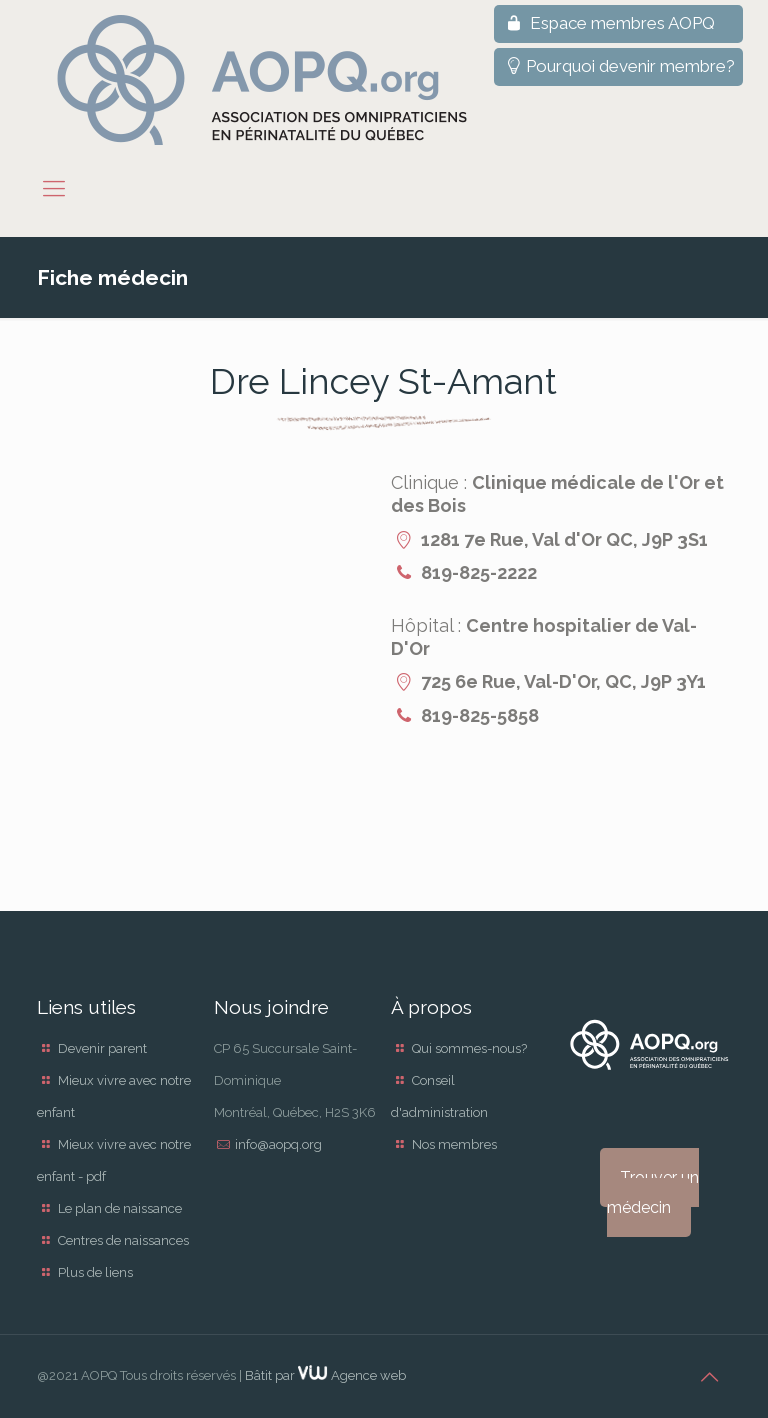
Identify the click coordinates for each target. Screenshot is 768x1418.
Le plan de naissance (120, 1208)
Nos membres (454, 1144)
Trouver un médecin (653, 1192)
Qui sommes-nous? (469, 1048)
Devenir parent (102, 1048)
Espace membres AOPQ (608, 23)
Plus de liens (95, 1272)
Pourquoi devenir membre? (618, 66)
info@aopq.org (278, 1144)
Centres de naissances (123, 1240)
